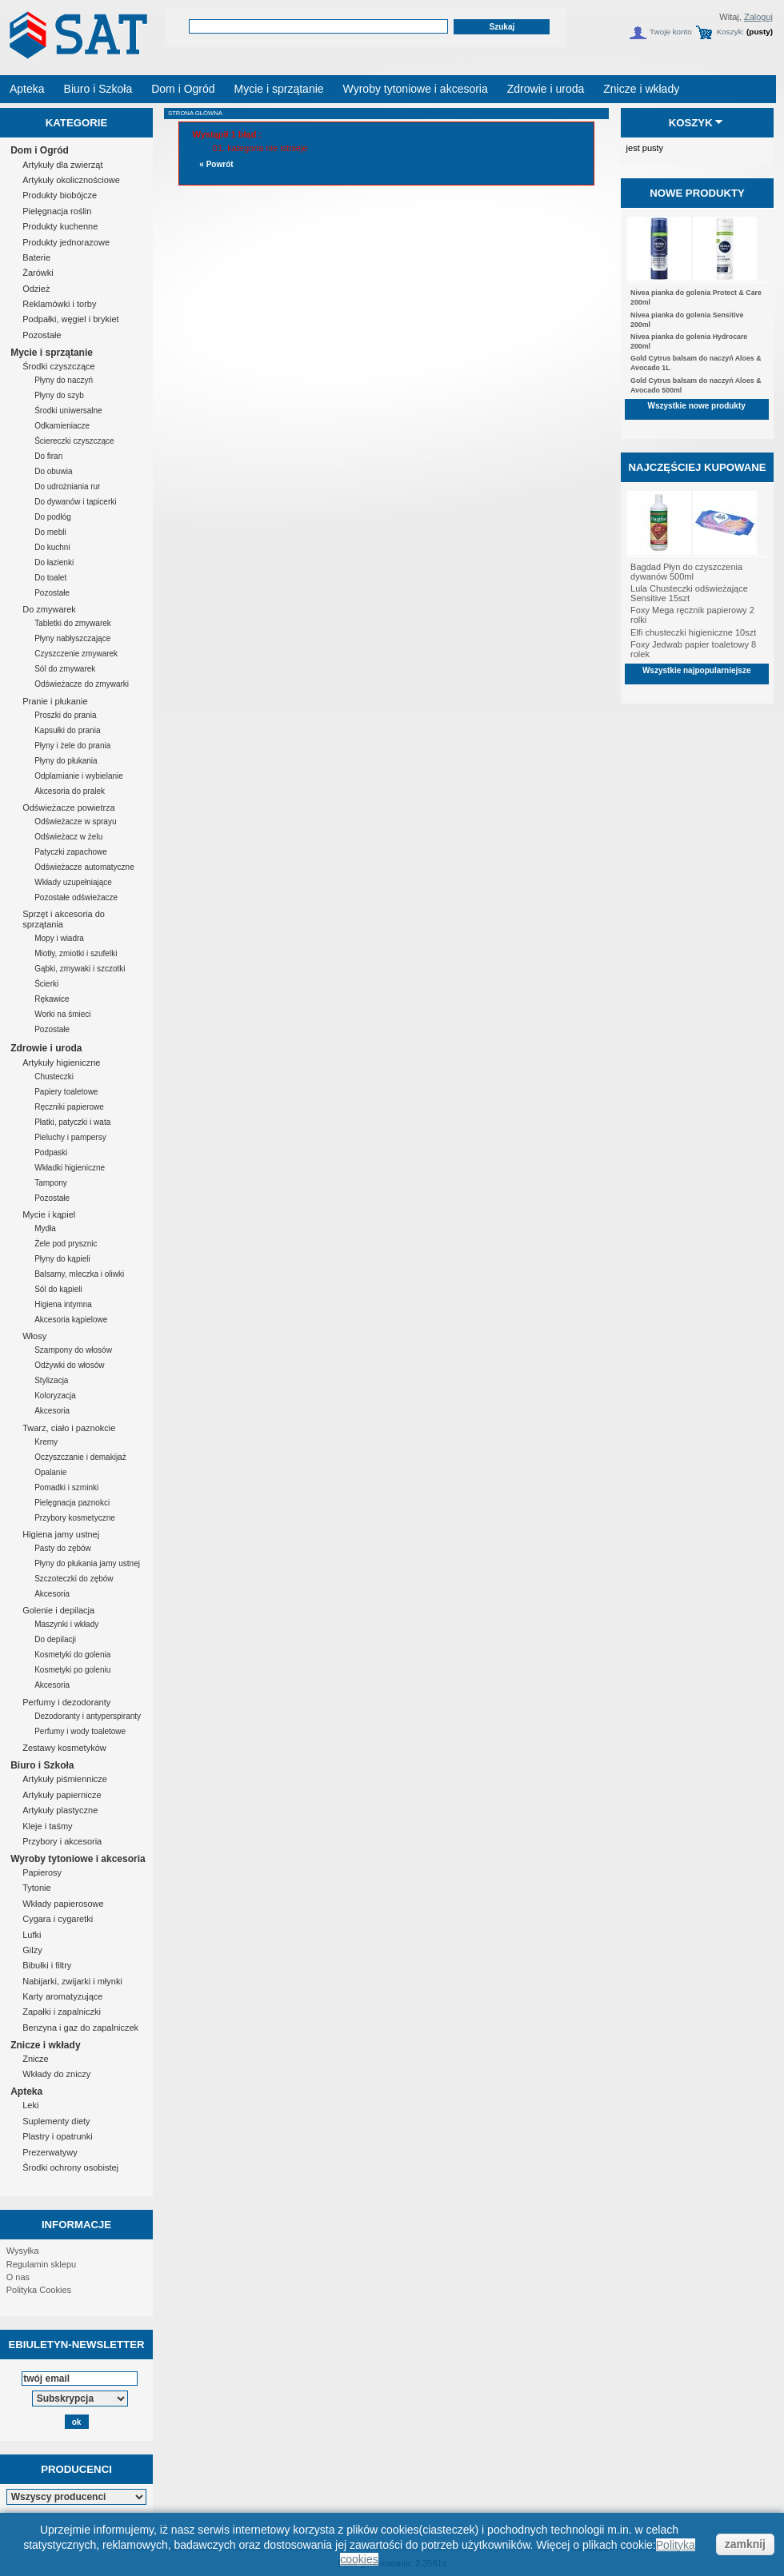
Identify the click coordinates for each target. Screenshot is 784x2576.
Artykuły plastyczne (60, 1810)
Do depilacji (55, 1639)
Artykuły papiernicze (61, 1795)
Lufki (31, 1935)
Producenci (76, 2469)
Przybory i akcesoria (62, 1841)
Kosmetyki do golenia (72, 1654)
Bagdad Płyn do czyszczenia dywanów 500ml (686, 571)
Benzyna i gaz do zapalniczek (80, 2027)
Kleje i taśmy (47, 1826)
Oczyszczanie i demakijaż (80, 1457)
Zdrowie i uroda (46, 1048)
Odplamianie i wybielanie (78, 776)
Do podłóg (52, 516)
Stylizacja (51, 1380)
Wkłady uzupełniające (73, 882)
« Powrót (216, 164)
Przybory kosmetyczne (74, 1517)
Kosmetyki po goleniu (72, 1669)
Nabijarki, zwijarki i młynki (72, 1981)
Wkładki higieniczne (69, 1167)
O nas (18, 2277)
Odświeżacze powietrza (68, 807)
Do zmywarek (49, 609)
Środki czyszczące (58, 366)
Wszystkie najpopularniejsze (696, 670)
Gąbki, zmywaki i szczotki (79, 968)
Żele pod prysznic (65, 1243)
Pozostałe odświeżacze (76, 897)
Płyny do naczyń (63, 380)
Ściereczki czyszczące (74, 441)
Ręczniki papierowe (69, 1107)
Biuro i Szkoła (42, 1765)
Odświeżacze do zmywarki (81, 684)
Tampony (50, 1182)
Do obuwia (53, 471)
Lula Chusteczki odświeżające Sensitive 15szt (689, 593)
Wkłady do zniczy (56, 2074)
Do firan (48, 456)
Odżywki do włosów (69, 1365)
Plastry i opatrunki (57, 2136)
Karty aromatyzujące (62, 1996)
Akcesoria (52, 1410)
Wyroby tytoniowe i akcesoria (78, 1858)
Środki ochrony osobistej (70, 2167)
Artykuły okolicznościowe (71, 180)
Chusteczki (54, 1076)
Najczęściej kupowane (697, 467)
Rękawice (51, 999)
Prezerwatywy (49, 2152)
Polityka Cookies (38, 2290)
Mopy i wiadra (59, 938)
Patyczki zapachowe (70, 851)
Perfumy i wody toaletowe (80, 1731)
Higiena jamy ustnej (60, 1534)
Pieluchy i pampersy (70, 1137)
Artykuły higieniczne (61, 1062)
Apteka (26, 2091)
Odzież (36, 288)
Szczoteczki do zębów (73, 1578)
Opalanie (50, 1472)
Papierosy (42, 1872)
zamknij (745, 2544)
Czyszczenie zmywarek (76, 653)
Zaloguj (758, 17)
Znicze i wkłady (45, 2045)
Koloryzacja (55, 1395)
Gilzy (32, 1950)
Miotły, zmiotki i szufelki (75, 953)
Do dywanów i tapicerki (75, 501)
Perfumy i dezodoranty (66, 1702)
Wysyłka (22, 2250)
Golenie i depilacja (58, 1610)
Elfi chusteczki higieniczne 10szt (693, 632)
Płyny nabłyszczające (72, 638)
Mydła (45, 1228)
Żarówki (38, 272)
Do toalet (50, 577)
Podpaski (50, 1152)
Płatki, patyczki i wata (72, 1122)
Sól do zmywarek (64, 668)
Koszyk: (731, 31)
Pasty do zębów (62, 1548)
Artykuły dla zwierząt (62, 164)
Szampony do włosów (73, 1350)
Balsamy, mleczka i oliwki (79, 1274)
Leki (30, 2105)
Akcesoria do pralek (69, 791)
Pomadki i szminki (66, 1487)
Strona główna (195, 113)
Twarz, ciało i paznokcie (68, 1428)
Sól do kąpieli (58, 1289)
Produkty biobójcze (59, 195)
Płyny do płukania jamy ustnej (87, 1563)
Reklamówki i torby (59, 304)
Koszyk (691, 123)
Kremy (46, 1442)
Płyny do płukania (65, 760)
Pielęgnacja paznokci (72, 1502)
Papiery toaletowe (66, 1091)
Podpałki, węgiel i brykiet (70, 319)
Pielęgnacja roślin (56, 211)
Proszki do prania (65, 715)
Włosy (34, 1336)
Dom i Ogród (39, 150)
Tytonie (36, 1887)
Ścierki (46, 983)
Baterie (36, 257)
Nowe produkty (697, 193)
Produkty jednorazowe (66, 242)
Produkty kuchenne (60, 226)
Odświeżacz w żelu (68, 836)
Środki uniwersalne (68, 410)
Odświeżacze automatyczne (84, 867)
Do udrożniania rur (67, 486)
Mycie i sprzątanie (51, 352)
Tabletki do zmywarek (72, 623)
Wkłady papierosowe (63, 1903)
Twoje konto (671, 31)
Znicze (35, 2059)
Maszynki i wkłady (66, 1624)
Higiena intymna (63, 1304)
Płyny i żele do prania (72, 745)
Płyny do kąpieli (62, 1258)
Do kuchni (52, 547)
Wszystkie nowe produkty (697, 405)
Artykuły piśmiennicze (64, 1779)
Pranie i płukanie (54, 701)
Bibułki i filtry (46, 1965)
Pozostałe (41, 335)
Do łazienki (54, 562)
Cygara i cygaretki (57, 1919)
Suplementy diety (56, 2121)
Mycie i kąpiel (48, 1214)
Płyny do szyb (59, 395)
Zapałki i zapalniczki (61, 2011)
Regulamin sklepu (41, 2264)
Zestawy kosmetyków (64, 1748)
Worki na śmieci (62, 1014)
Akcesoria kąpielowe (70, 1319)
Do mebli (50, 532)
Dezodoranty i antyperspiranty (87, 1716)
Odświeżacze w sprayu (75, 821)
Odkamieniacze (62, 425)
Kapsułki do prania (67, 730)
